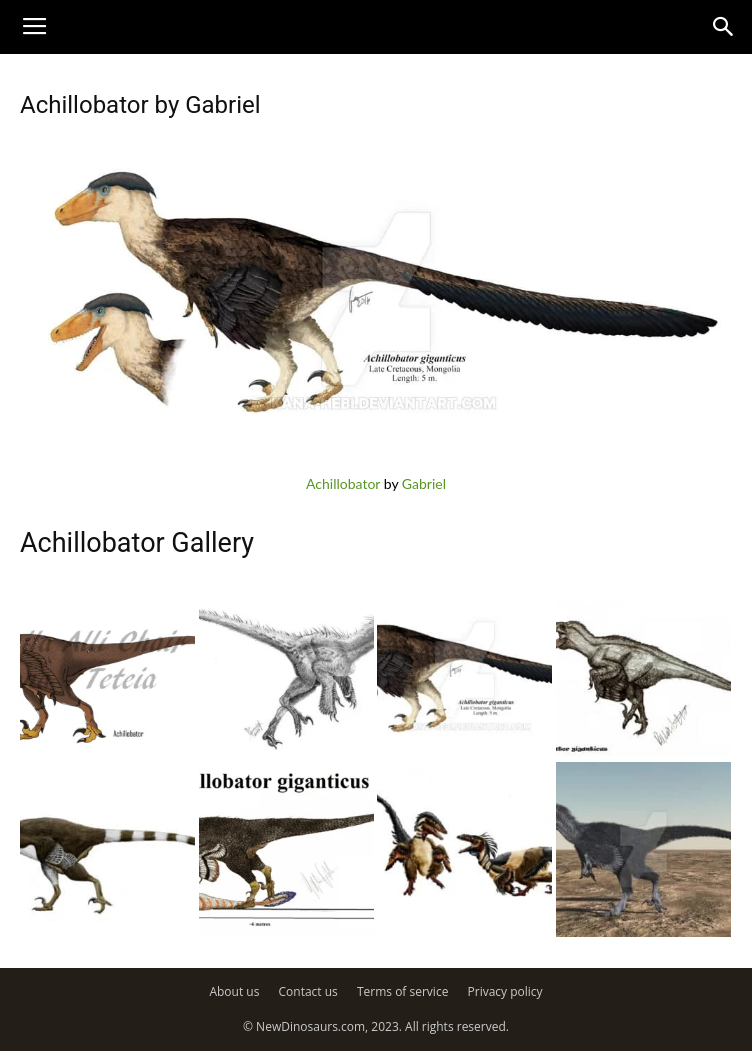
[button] (724, 27)
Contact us (308, 991)
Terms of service (402, 991)
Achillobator (343, 483)
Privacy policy (505, 991)
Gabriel (424, 483)
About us (234, 991)
